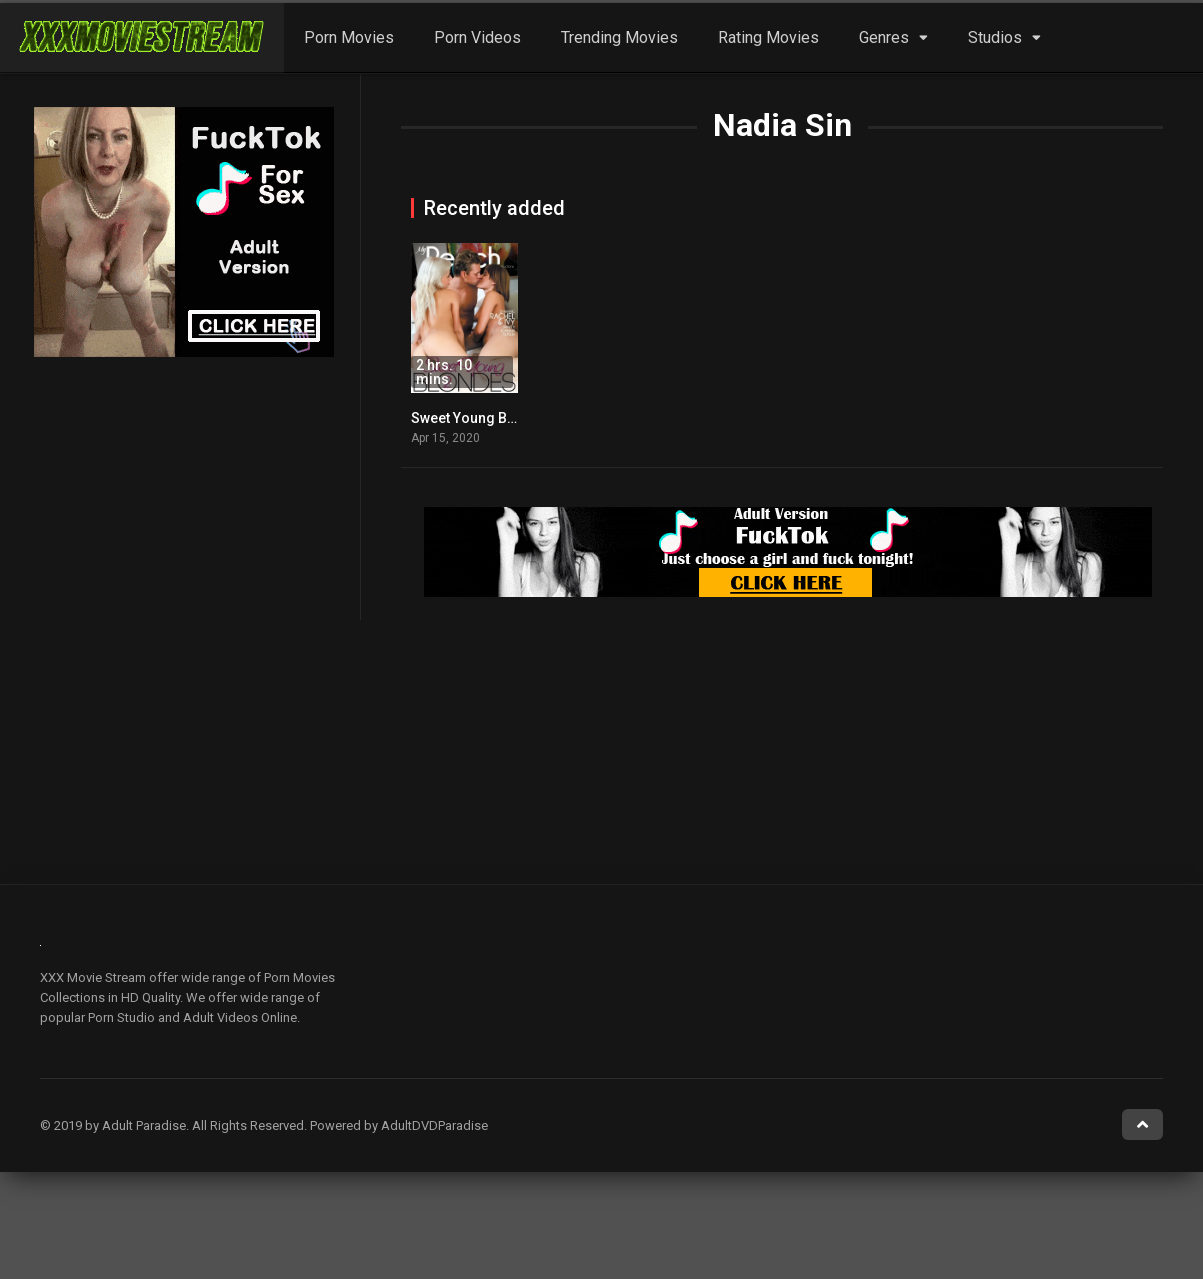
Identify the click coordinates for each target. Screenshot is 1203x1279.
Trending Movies (619, 37)
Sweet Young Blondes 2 (487, 418)
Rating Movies (768, 37)
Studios (995, 37)
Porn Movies (349, 37)
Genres (884, 37)
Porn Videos (477, 37)
